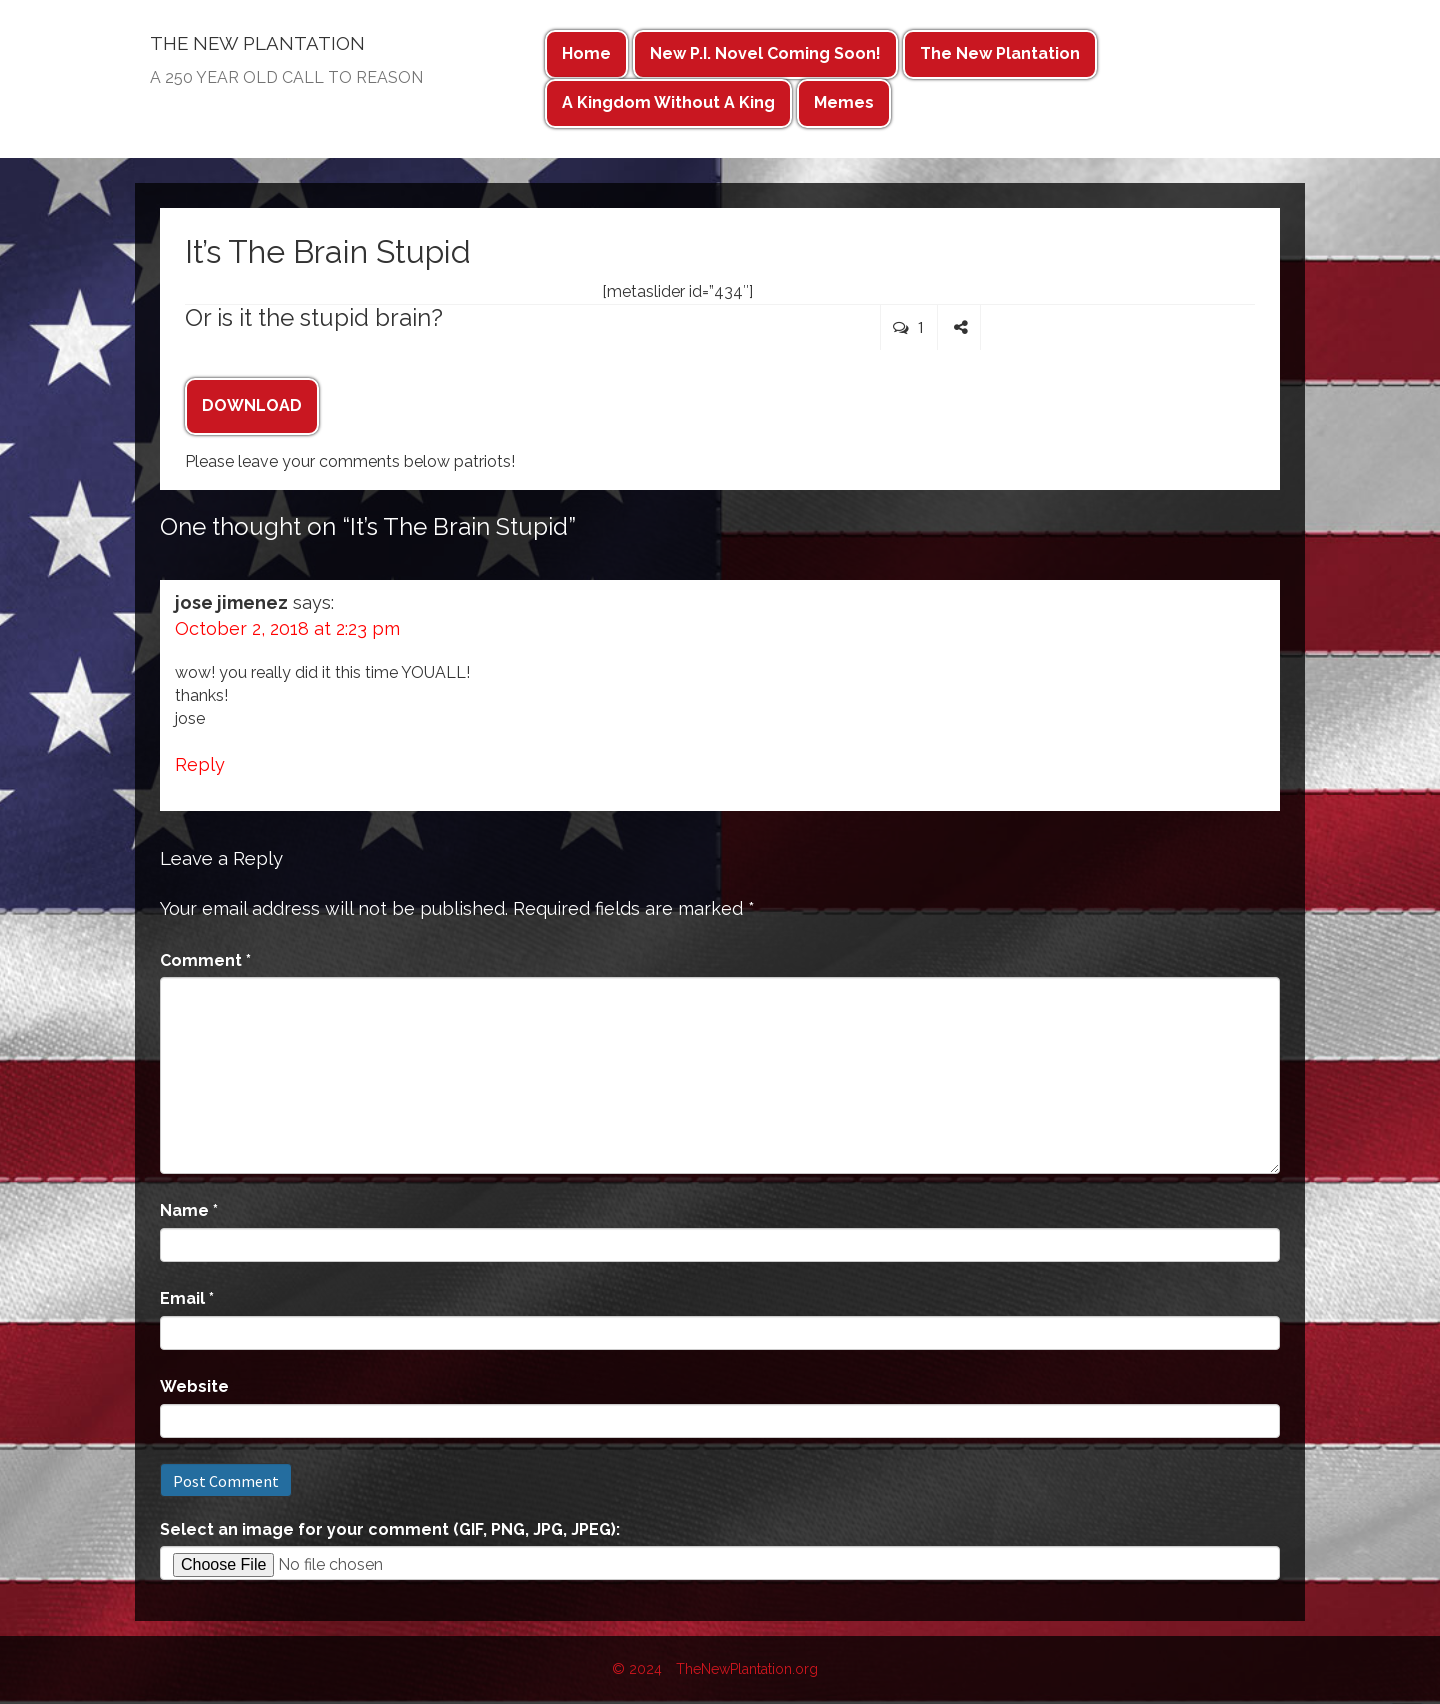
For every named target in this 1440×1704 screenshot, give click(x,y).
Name (189, 1210)
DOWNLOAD (252, 405)
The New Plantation (1000, 53)
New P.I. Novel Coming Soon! (765, 53)
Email (187, 1298)
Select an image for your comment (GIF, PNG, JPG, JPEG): (390, 1529)
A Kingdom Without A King (668, 102)
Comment (205, 960)
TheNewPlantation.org (747, 1669)
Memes (844, 102)
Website (194, 1386)
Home (586, 53)
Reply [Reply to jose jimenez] (200, 764)
